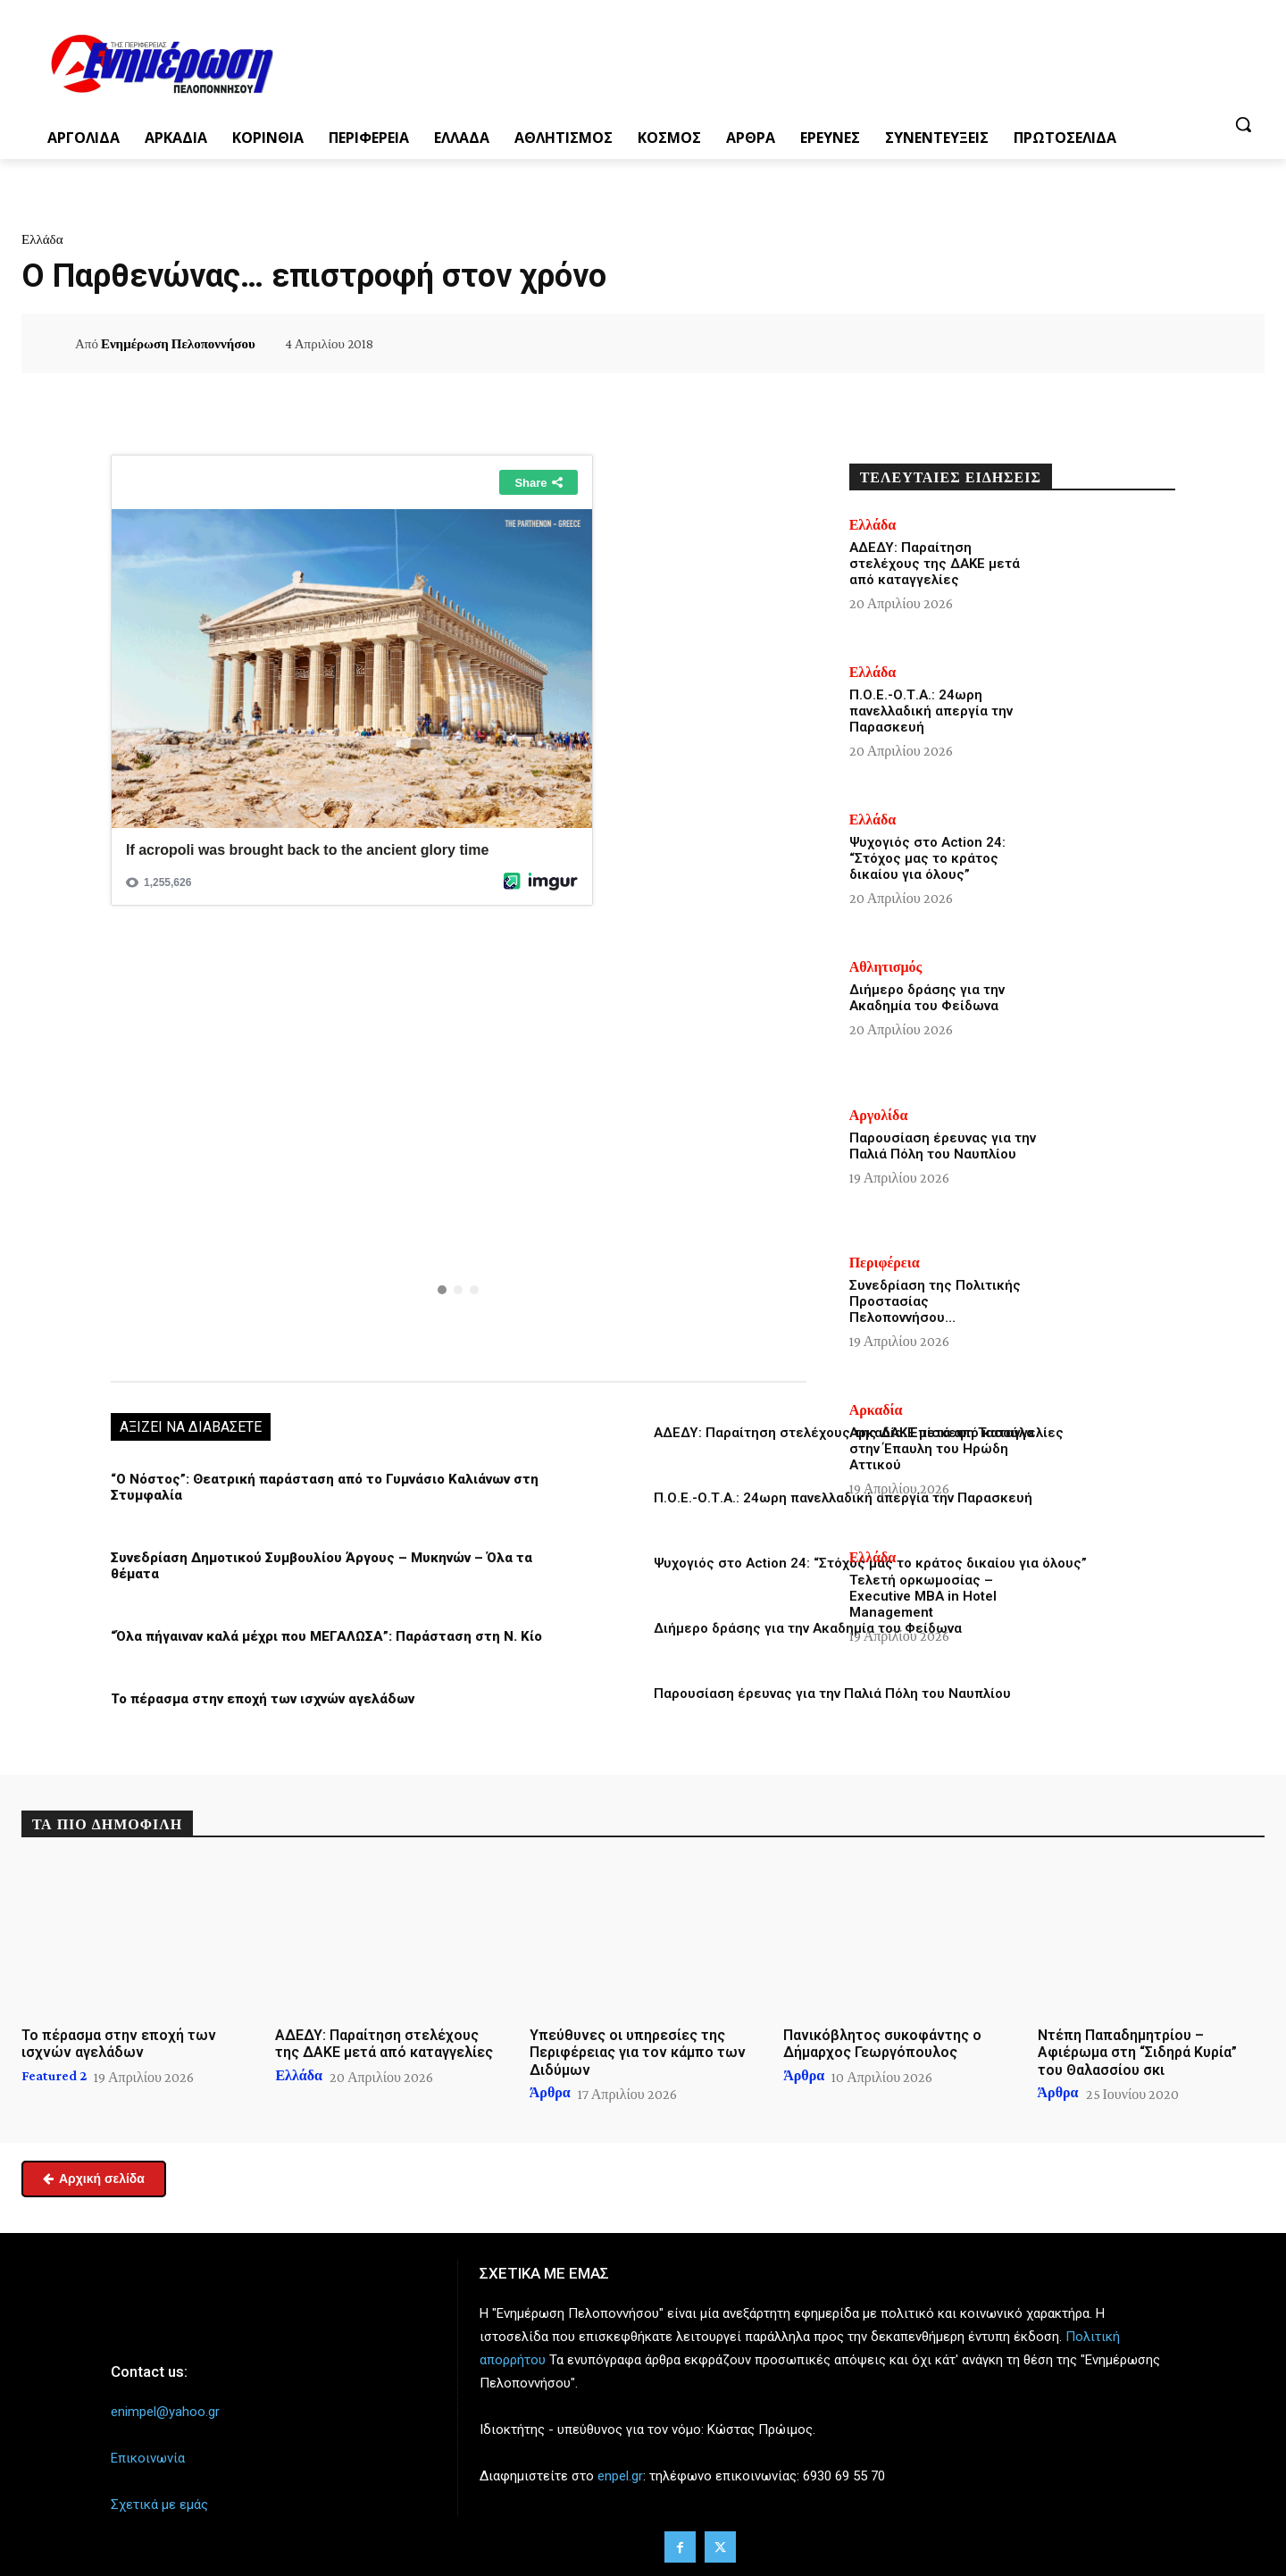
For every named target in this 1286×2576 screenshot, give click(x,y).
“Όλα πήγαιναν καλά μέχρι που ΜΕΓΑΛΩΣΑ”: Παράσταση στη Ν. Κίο (326, 1636)
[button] (1243, 124)
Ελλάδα (42, 239)
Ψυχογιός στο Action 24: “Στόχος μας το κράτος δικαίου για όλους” (927, 858)
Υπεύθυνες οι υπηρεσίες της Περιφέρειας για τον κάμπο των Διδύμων (638, 2052)
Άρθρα (550, 2093)
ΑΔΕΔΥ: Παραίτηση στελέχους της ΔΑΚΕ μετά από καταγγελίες (934, 563)
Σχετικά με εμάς (159, 2505)
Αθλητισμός (886, 967)
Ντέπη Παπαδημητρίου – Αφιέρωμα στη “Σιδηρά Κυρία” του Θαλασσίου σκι (1137, 2052)
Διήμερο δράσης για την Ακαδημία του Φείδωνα (808, 1628)
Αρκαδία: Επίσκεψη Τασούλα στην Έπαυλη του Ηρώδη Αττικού (941, 1449)
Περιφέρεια (884, 1263)
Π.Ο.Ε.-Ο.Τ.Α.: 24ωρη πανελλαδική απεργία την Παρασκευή (843, 1498)
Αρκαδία (876, 1410)
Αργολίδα (878, 1115)
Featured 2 (54, 2076)
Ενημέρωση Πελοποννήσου (178, 344)
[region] (458, 1148)
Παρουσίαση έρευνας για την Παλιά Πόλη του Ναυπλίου (832, 1693)
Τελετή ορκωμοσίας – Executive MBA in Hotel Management (923, 1596)
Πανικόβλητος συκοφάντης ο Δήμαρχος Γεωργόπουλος (882, 2044)
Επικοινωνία (148, 2458)
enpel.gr (620, 2476)
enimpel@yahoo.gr (165, 2412)
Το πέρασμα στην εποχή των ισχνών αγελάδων (262, 1699)
